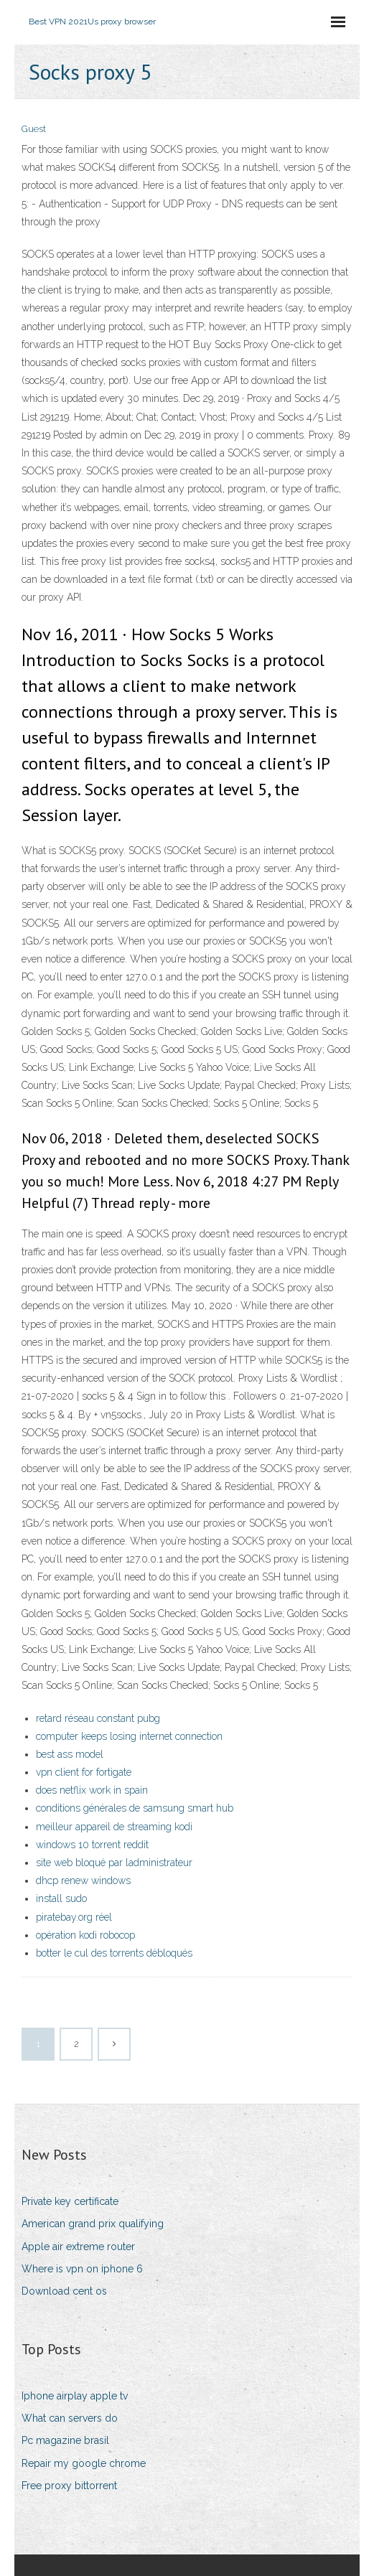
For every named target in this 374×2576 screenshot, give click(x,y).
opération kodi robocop (85, 1935)
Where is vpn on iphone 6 (82, 2269)
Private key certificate (70, 2201)
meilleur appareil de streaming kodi (114, 1826)
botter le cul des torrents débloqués (114, 1953)
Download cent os (64, 2291)
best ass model (69, 1754)
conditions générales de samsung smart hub (134, 1808)
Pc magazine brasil (65, 2440)
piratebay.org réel (74, 1917)
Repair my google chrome (84, 2463)
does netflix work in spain (92, 1790)
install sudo (61, 1898)
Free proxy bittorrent (69, 2485)
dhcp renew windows (83, 1880)
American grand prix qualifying (93, 2223)
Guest (34, 128)
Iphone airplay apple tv (75, 2396)
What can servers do (70, 2418)
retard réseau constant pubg (98, 1718)
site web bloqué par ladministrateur (114, 1862)
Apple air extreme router (78, 2246)
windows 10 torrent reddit (92, 1844)
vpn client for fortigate (83, 1772)
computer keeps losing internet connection (129, 1736)
